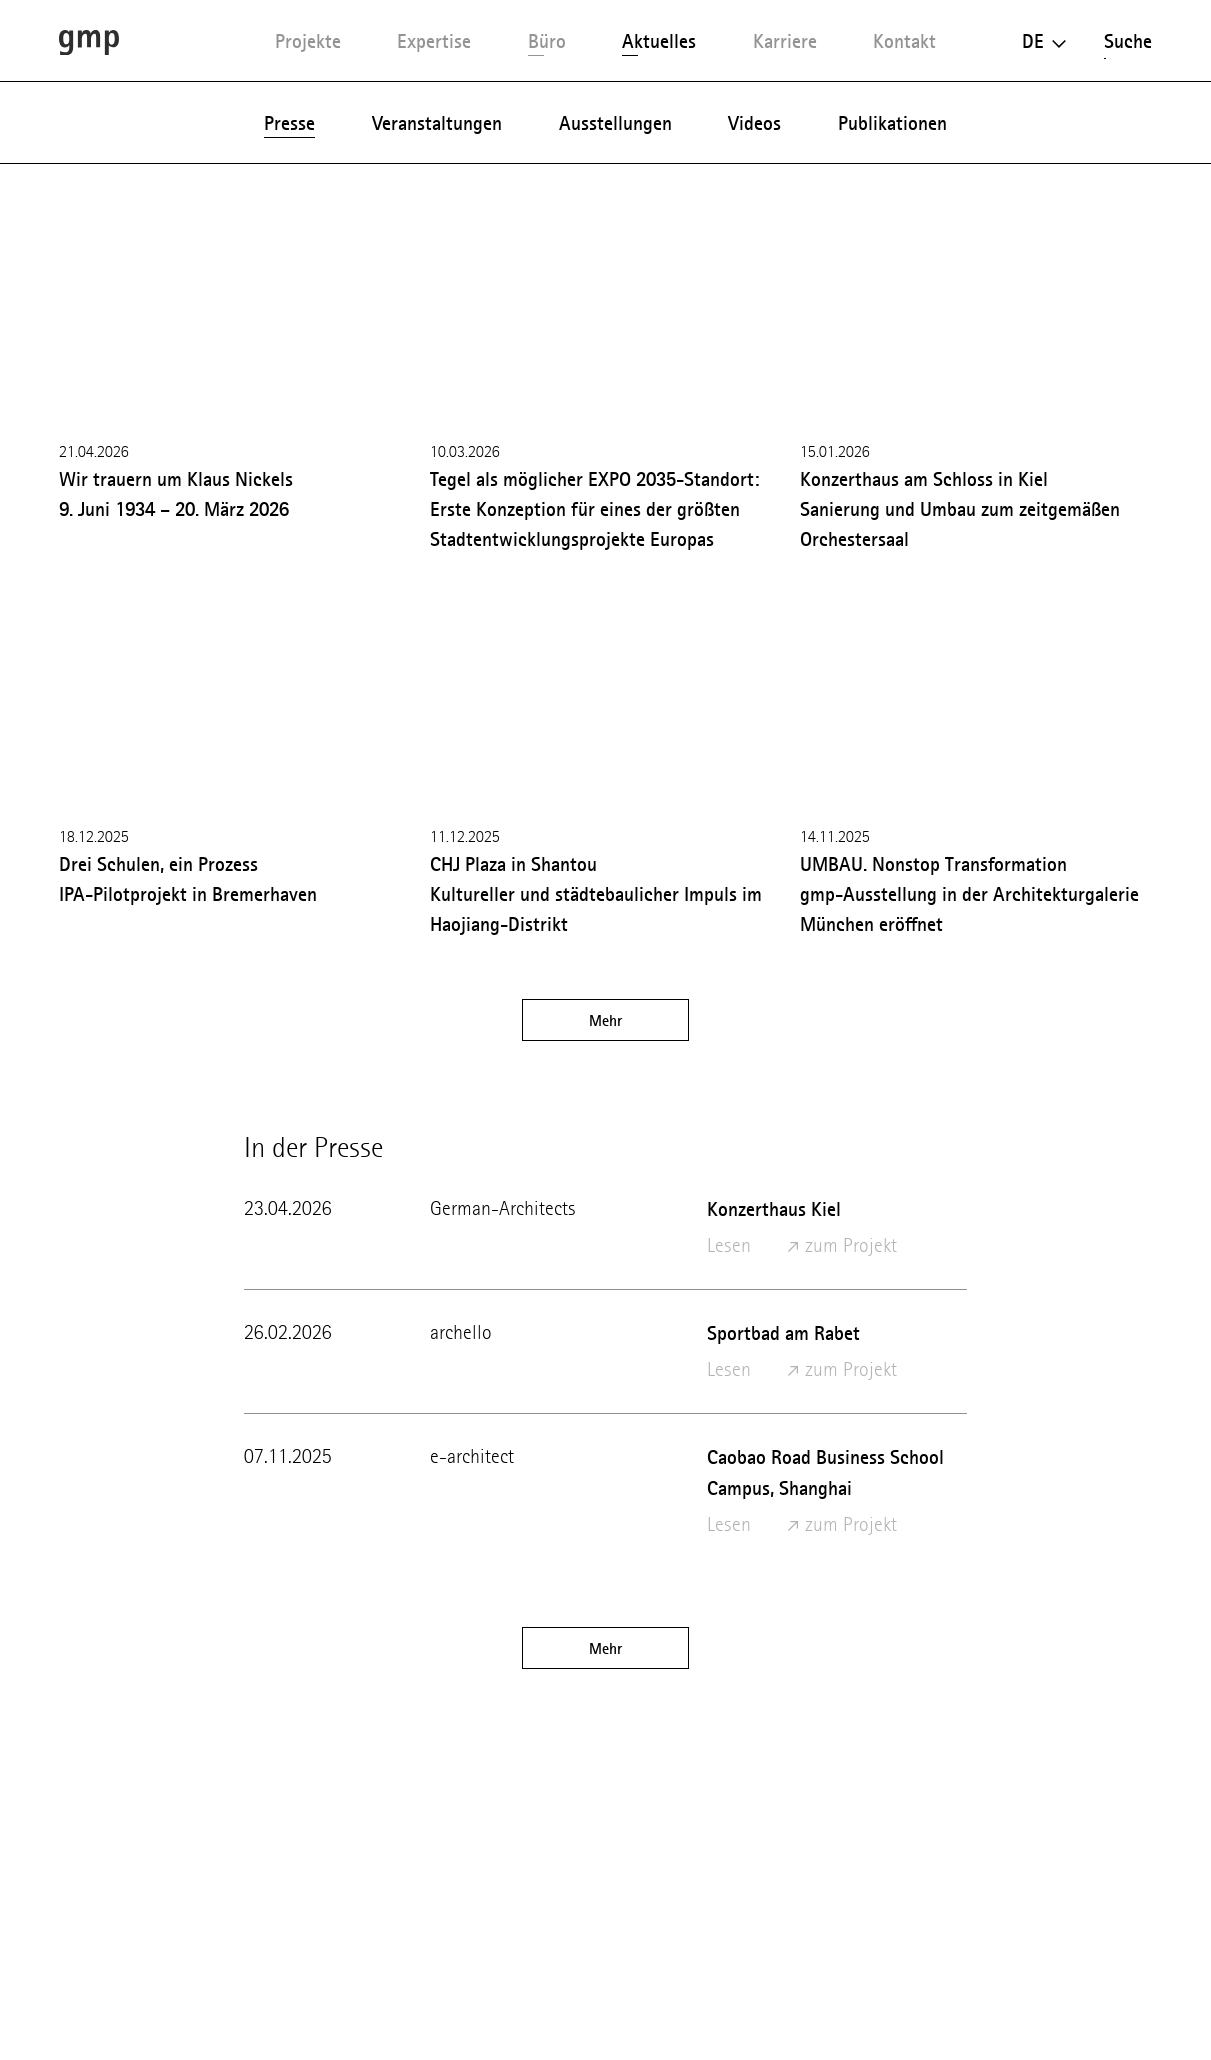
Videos (754, 123)
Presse (289, 123)
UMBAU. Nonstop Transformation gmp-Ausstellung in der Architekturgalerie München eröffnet (969, 894)
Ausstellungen (615, 123)
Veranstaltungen (437, 123)
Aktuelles (659, 41)
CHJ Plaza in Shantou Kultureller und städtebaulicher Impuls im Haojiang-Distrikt (596, 894)
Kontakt (904, 41)
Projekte (308, 41)
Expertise (434, 41)
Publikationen (892, 123)
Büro (547, 41)
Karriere (785, 41)
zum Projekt (842, 1245)
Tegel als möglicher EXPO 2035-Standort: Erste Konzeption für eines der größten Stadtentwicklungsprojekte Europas (595, 509)
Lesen (729, 1245)
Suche (1128, 41)
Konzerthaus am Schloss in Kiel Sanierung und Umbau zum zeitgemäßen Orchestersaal (960, 509)
